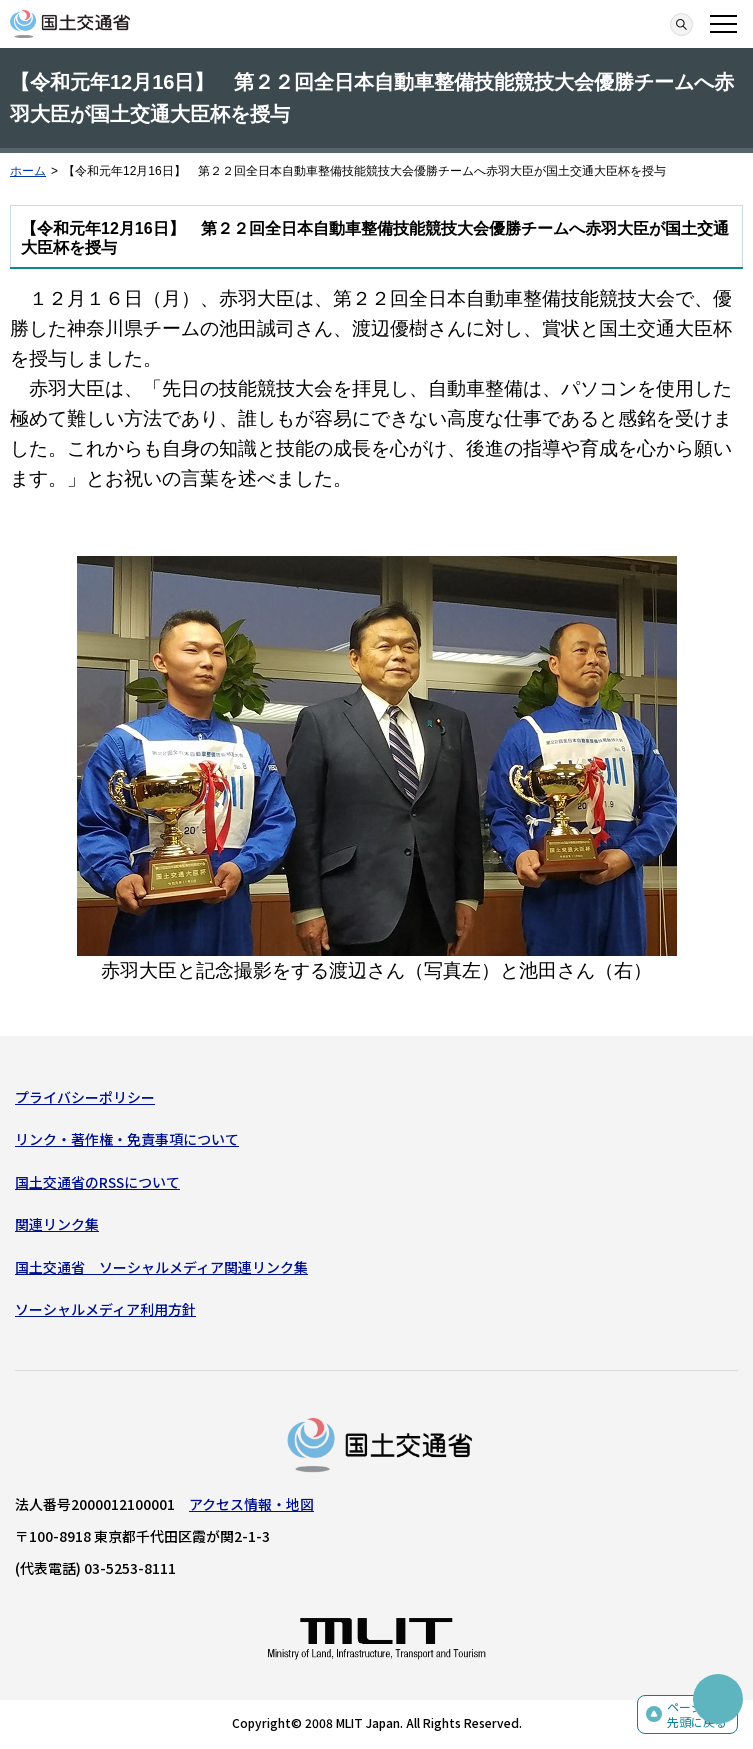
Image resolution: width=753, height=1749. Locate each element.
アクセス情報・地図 (251, 1504)
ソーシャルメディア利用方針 (105, 1309)
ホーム (28, 171)
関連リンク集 (57, 1224)
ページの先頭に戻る (697, 1714)
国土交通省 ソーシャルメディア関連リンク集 (161, 1267)
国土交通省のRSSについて (97, 1182)
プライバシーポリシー (85, 1097)
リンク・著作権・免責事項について (127, 1139)
